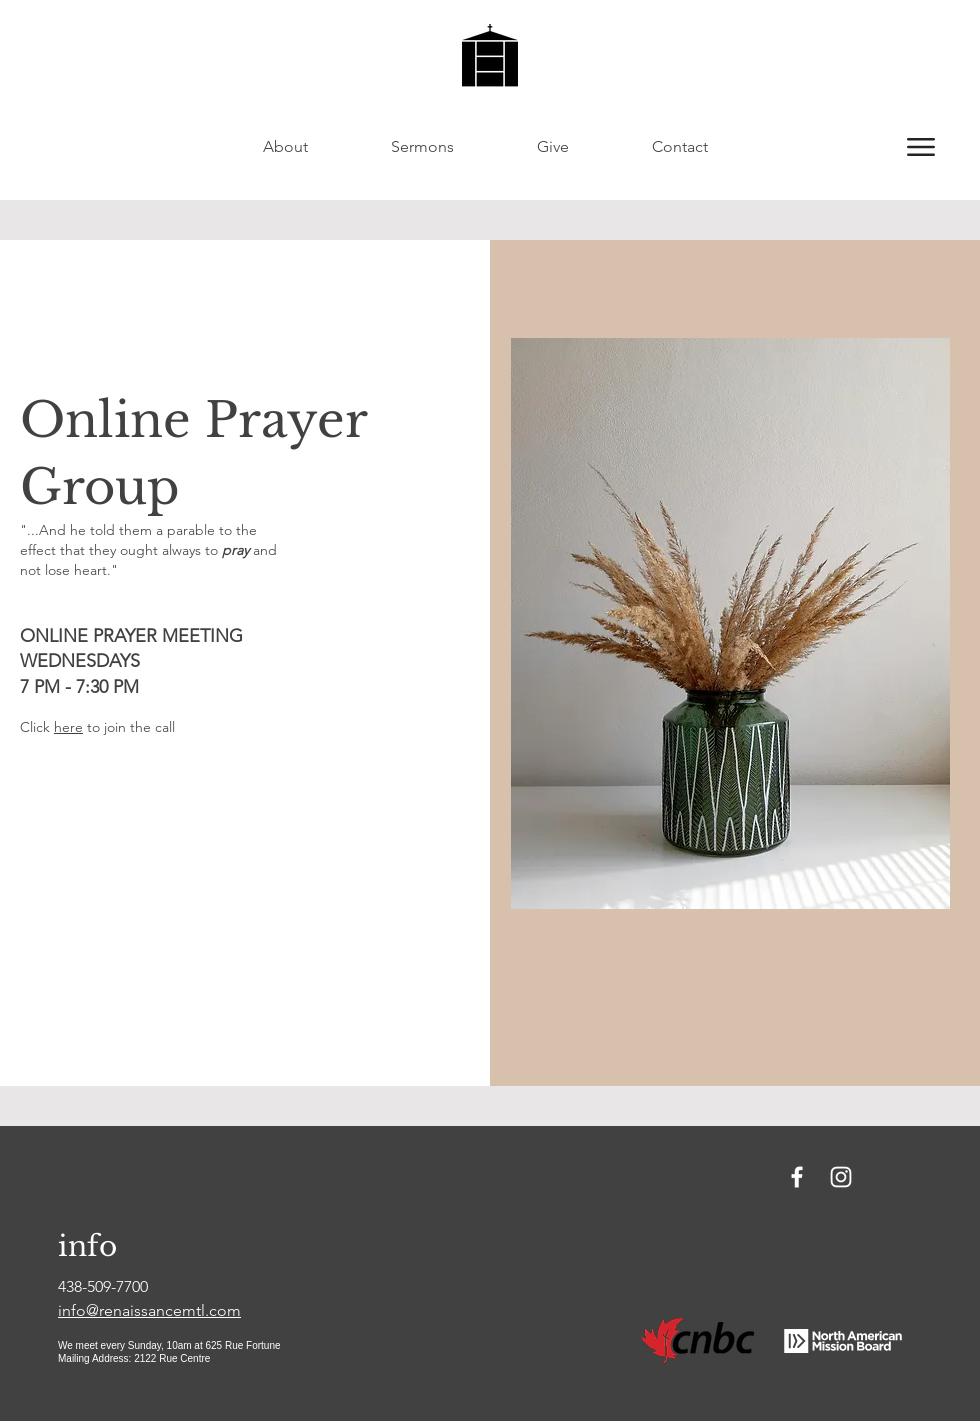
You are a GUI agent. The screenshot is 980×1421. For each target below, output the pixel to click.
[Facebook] (797, 1177)
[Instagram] (841, 1177)
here (68, 727)
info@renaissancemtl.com (149, 1310)
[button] (921, 147)
